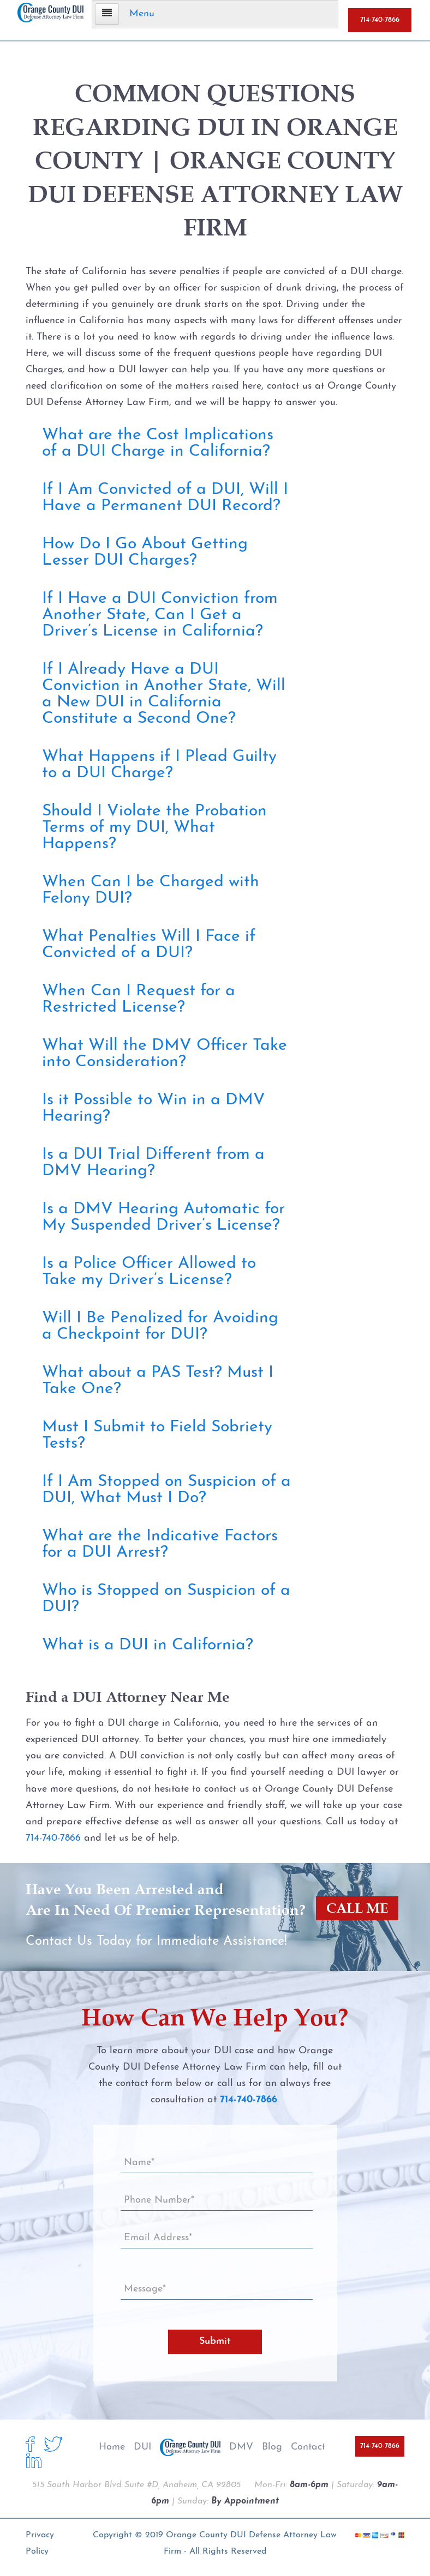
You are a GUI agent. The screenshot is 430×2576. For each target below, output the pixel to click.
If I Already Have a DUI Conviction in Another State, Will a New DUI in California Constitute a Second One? (163, 694)
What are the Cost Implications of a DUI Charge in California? (157, 443)
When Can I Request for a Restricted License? (138, 999)
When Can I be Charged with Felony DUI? (150, 890)
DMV (241, 2447)
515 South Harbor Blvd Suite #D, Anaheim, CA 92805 (136, 2485)
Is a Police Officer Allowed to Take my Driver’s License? (149, 1272)
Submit (215, 2341)
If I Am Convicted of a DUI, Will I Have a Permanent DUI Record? (165, 498)
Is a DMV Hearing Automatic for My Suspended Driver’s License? (163, 1217)
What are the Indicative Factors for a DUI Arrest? (160, 1544)
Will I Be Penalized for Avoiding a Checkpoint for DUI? (160, 1326)
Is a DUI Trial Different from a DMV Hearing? (153, 1163)
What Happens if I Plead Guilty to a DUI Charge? (159, 765)
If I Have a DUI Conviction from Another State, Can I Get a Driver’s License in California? (160, 615)
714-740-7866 (379, 19)
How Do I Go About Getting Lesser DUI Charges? (145, 552)
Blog (272, 2447)
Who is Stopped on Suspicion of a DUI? (166, 1599)
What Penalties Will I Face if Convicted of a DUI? (148, 945)
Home (112, 2447)
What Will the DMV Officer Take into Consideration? (164, 1054)
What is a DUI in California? (147, 1645)
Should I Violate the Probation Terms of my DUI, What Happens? (154, 827)
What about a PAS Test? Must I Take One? (157, 1381)
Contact (308, 2447)
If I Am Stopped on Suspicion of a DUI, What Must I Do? (166, 1490)
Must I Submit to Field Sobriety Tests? (157, 1435)
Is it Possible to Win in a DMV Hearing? (153, 1108)
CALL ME (356, 1909)
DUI (142, 2447)
